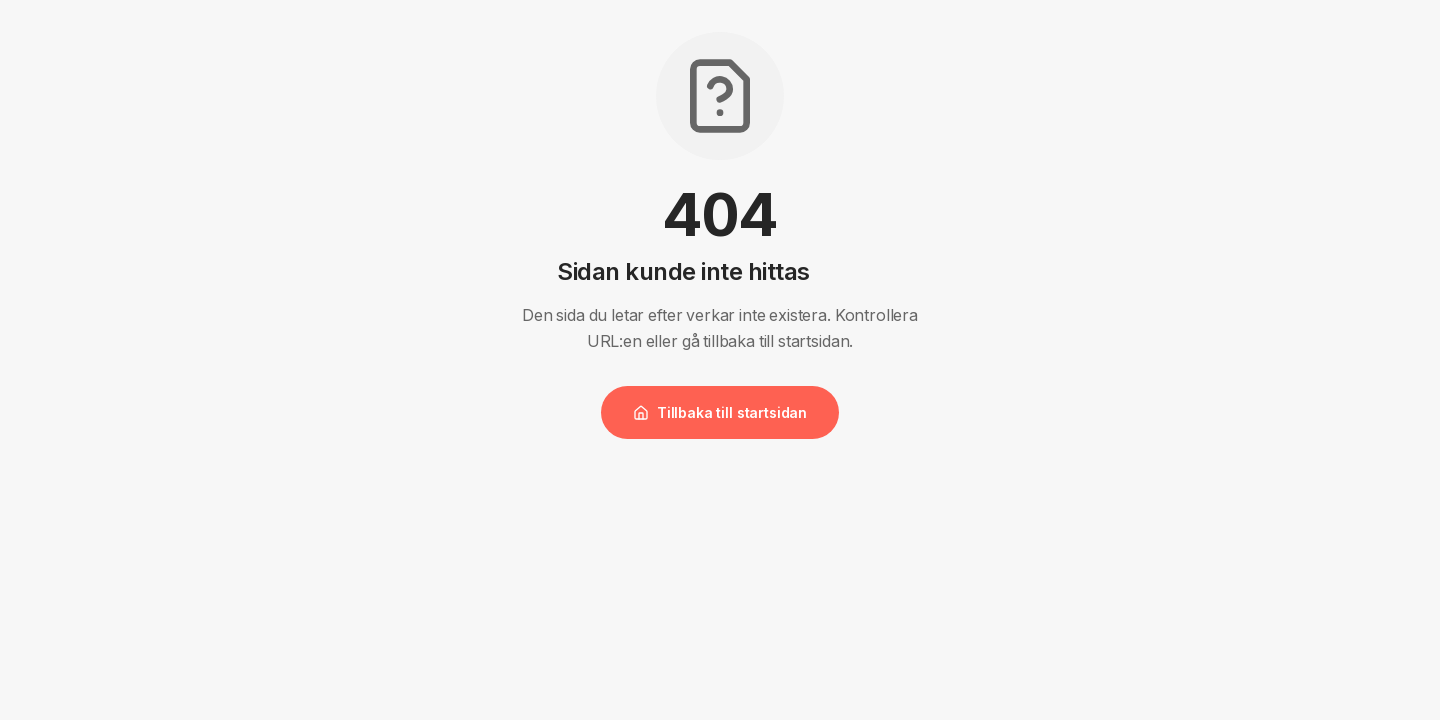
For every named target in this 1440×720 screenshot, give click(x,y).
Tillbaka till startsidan (720, 412)
